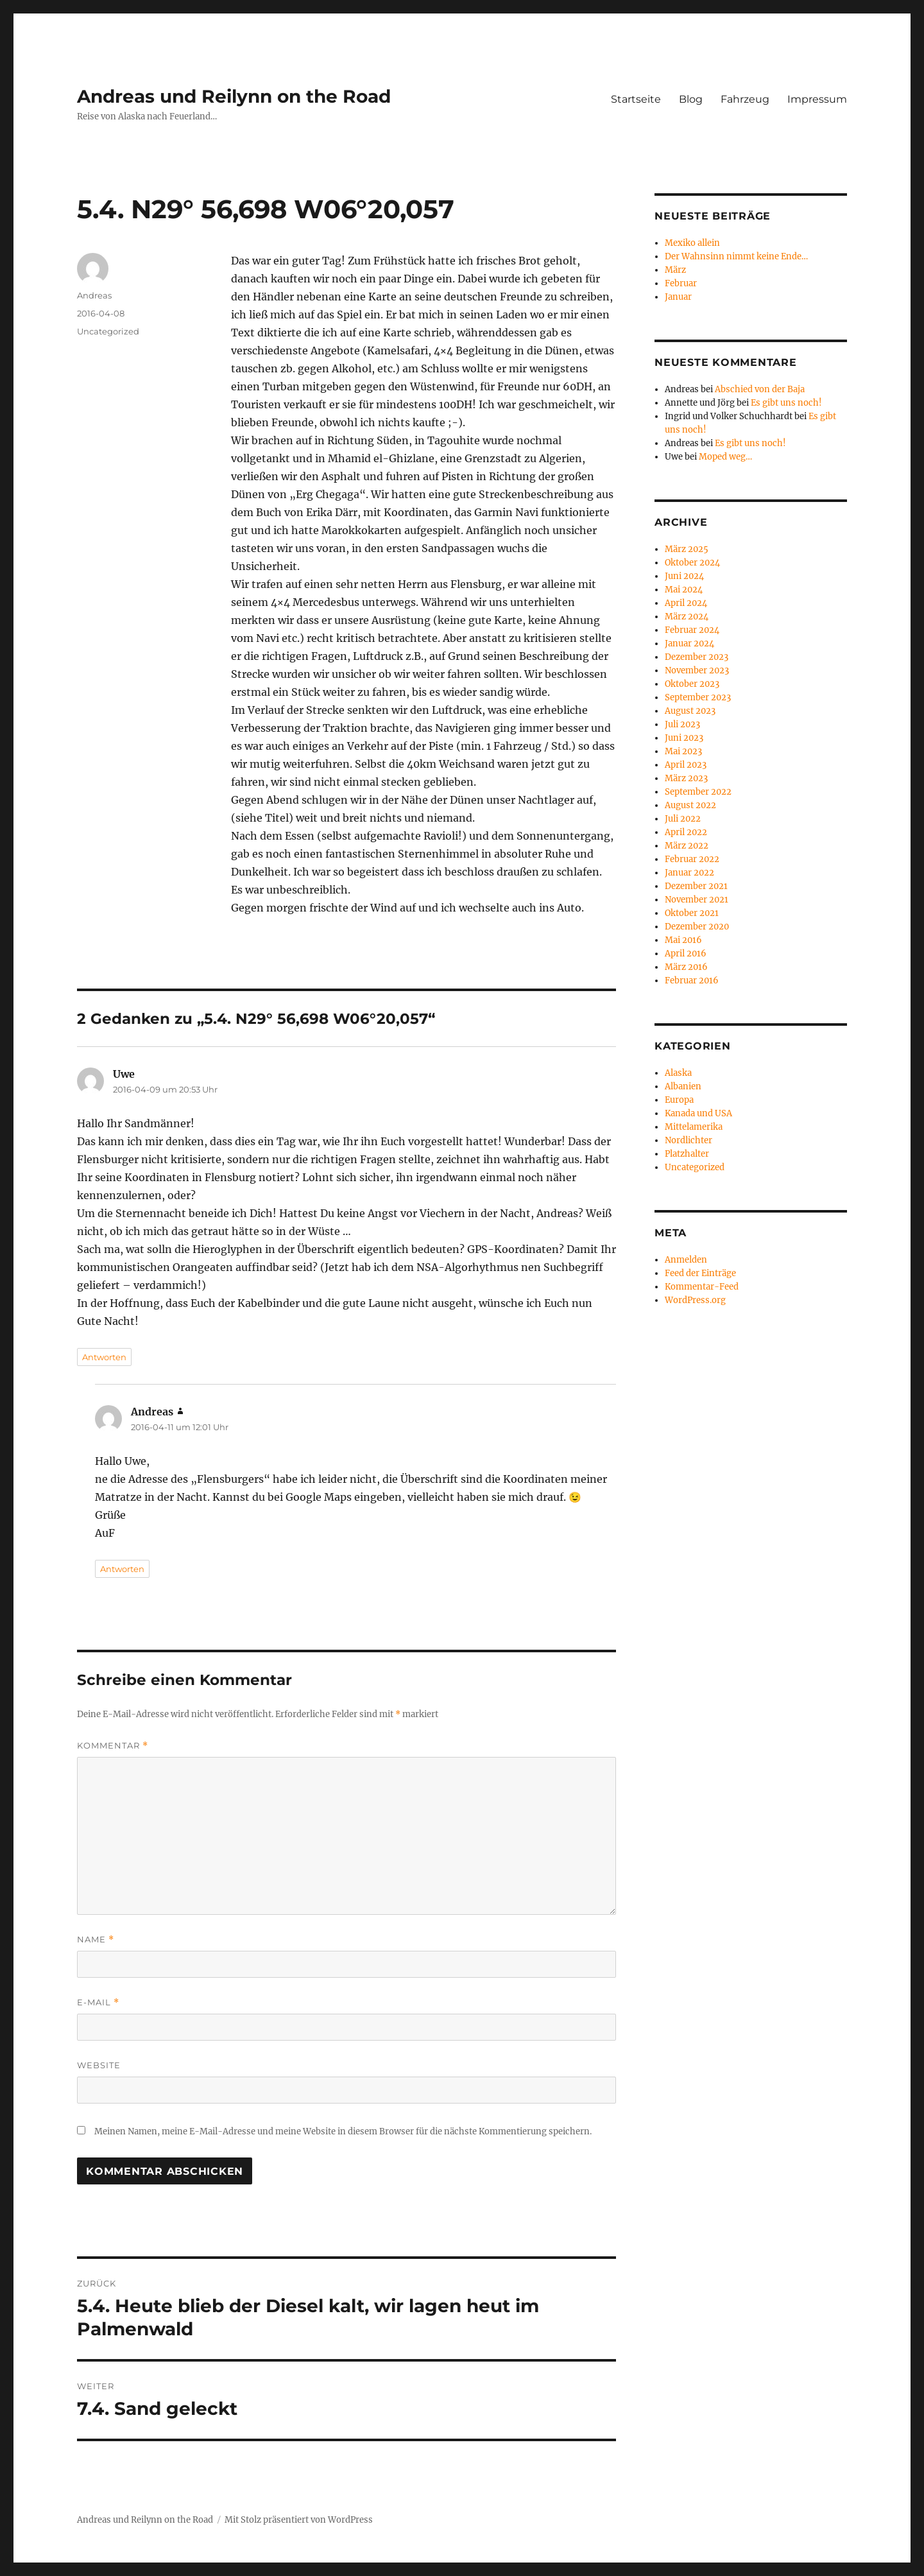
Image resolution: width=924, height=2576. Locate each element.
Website (99, 2065)
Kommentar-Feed (702, 1286)
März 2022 (686, 845)
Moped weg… (725, 456)
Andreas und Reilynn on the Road (234, 96)
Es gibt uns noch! (786, 402)
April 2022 (686, 832)
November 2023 (697, 670)
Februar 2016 (692, 980)
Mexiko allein (692, 243)
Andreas (94, 295)
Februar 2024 (692, 630)
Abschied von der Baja (760, 389)
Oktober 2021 (692, 913)
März (675, 269)
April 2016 (685, 953)
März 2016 (686, 967)
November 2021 (696, 899)
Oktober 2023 (692, 684)
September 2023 (698, 697)
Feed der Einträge (700, 1273)
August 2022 (690, 805)
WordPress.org (695, 1300)
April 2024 (686, 603)
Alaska (678, 1073)
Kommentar (112, 1745)
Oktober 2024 (692, 562)
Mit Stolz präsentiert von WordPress (299, 2519)
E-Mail (98, 2002)
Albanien (683, 1086)
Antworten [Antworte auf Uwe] (104, 1357)
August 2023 (690, 710)
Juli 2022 (683, 818)
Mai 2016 (683, 940)
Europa (679, 1099)
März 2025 (686, 549)
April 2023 (685, 764)
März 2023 (686, 778)
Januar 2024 (689, 643)
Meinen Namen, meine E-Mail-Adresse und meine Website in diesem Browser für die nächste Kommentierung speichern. (343, 2131)
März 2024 (686, 616)
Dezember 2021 (696, 886)
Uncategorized (108, 331)
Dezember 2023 (696, 657)
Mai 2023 (683, 751)
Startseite (636, 99)
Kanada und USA (698, 1113)
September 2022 (698, 791)
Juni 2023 (684, 737)
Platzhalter (687, 1153)
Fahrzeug (745, 99)
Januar (678, 296)
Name (95, 1939)
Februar (681, 283)
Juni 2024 (684, 576)
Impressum (817, 99)
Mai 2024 (684, 589)
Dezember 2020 (697, 926)
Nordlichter (688, 1140)
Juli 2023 (682, 724)
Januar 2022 (689, 872)
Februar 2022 (692, 859)
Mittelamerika (694, 1126)
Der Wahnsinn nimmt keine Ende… (736, 256)
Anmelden (686, 1259)
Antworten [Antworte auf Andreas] (122, 1569)
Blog (691, 99)
